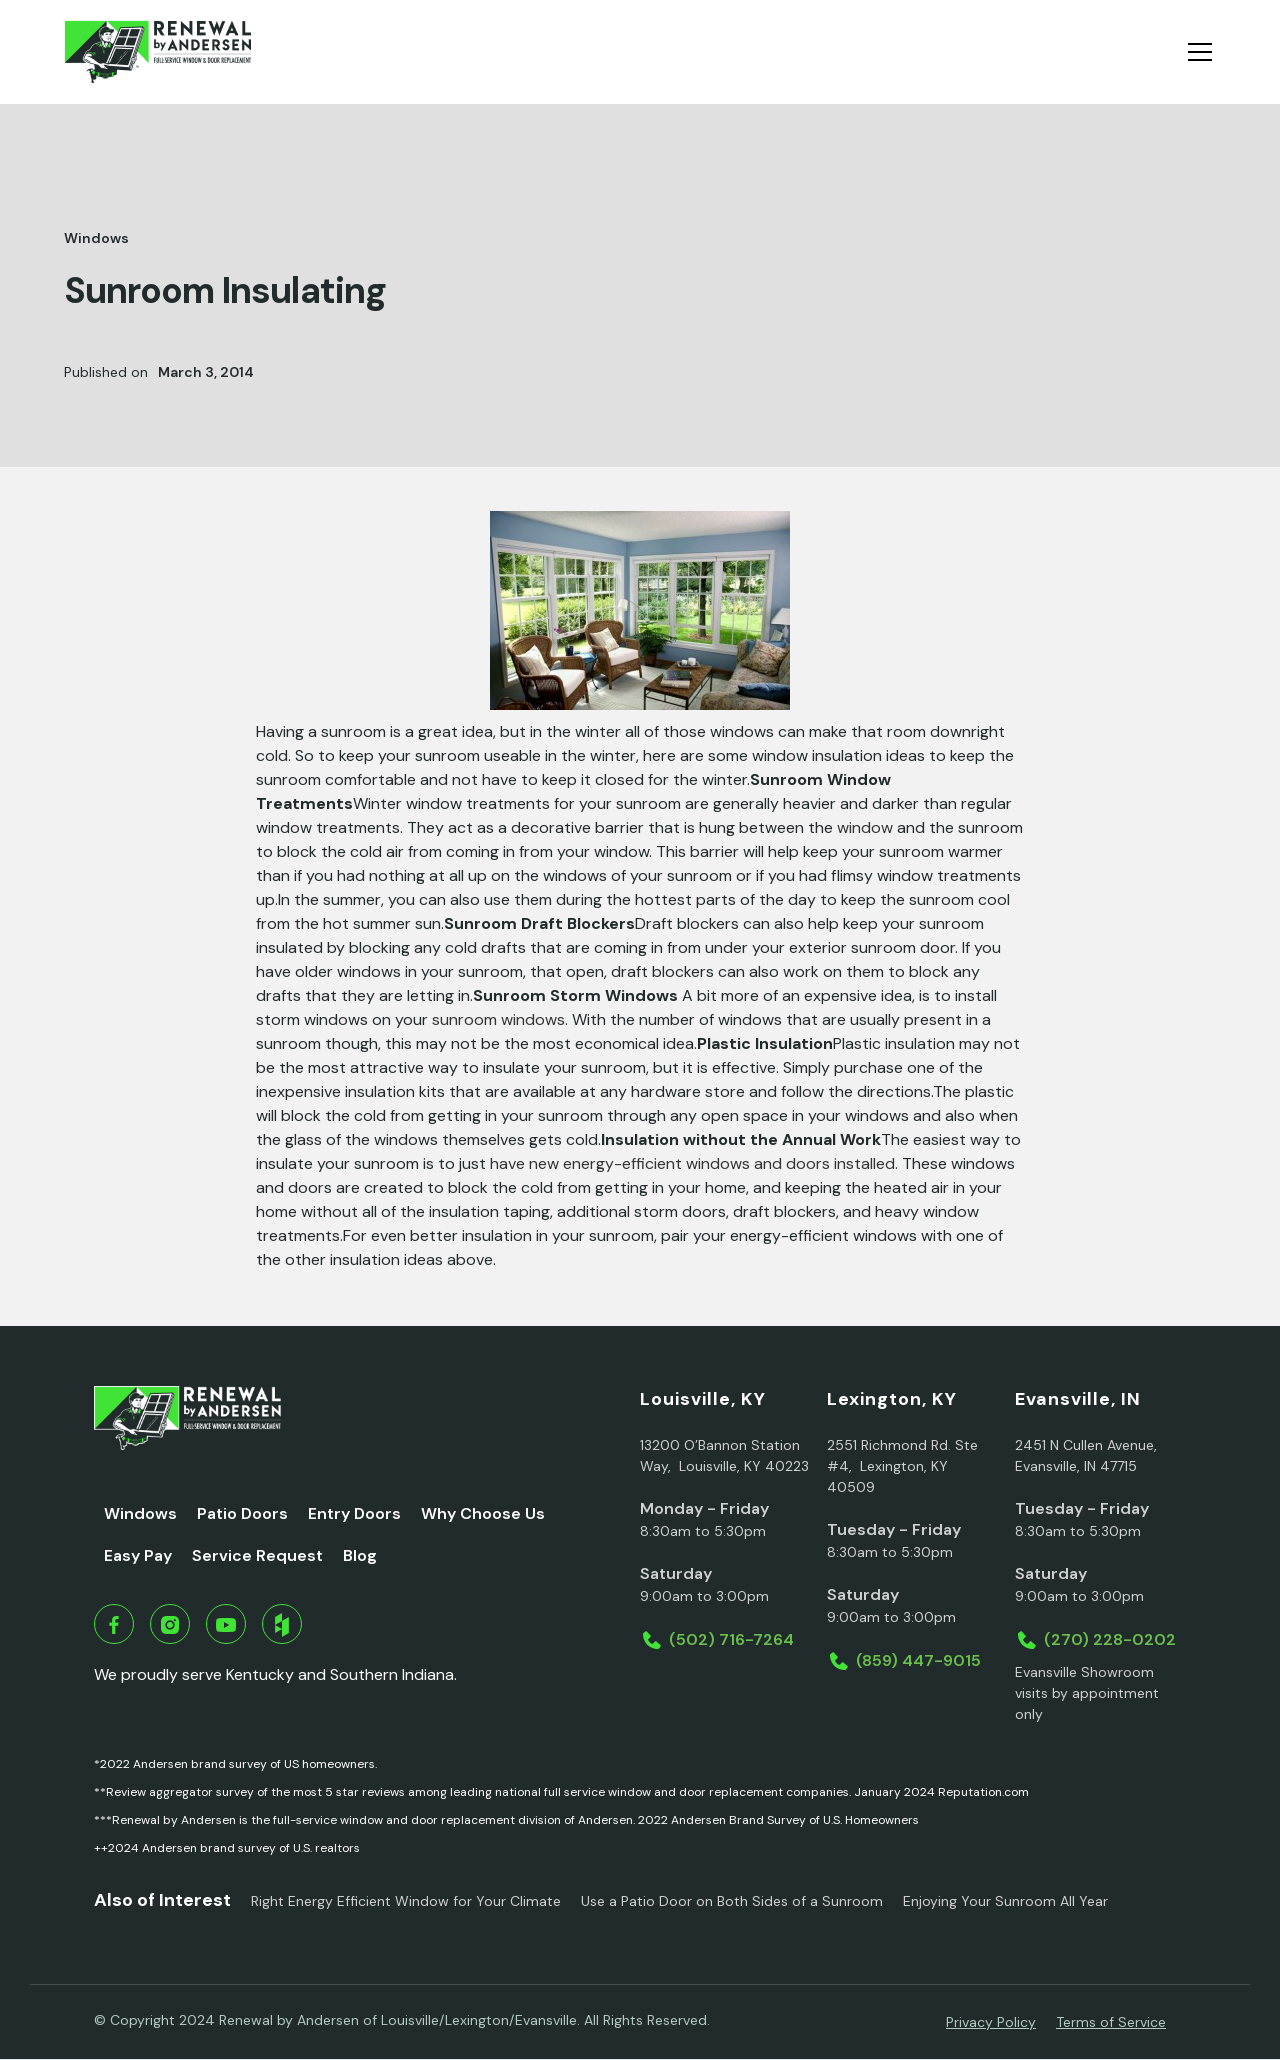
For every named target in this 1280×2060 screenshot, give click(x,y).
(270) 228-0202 (1110, 1639)
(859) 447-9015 (918, 1660)
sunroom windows (498, 1019)
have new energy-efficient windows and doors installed (692, 1163)
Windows (140, 1513)
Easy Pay (138, 1555)
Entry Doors (354, 1513)
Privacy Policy (991, 2022)
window (865, 827)
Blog (360, 1555)
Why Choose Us (483, 1513)
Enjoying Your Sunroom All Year (1005, 1901)
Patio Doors (242, 1513)
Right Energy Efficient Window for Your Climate (406, 1901)
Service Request (257, 1555)
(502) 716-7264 (731, 1639)
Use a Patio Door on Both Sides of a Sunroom (732, 1901)
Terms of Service (1111, 2022)
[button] (1196, 52)
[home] (157, 52)
